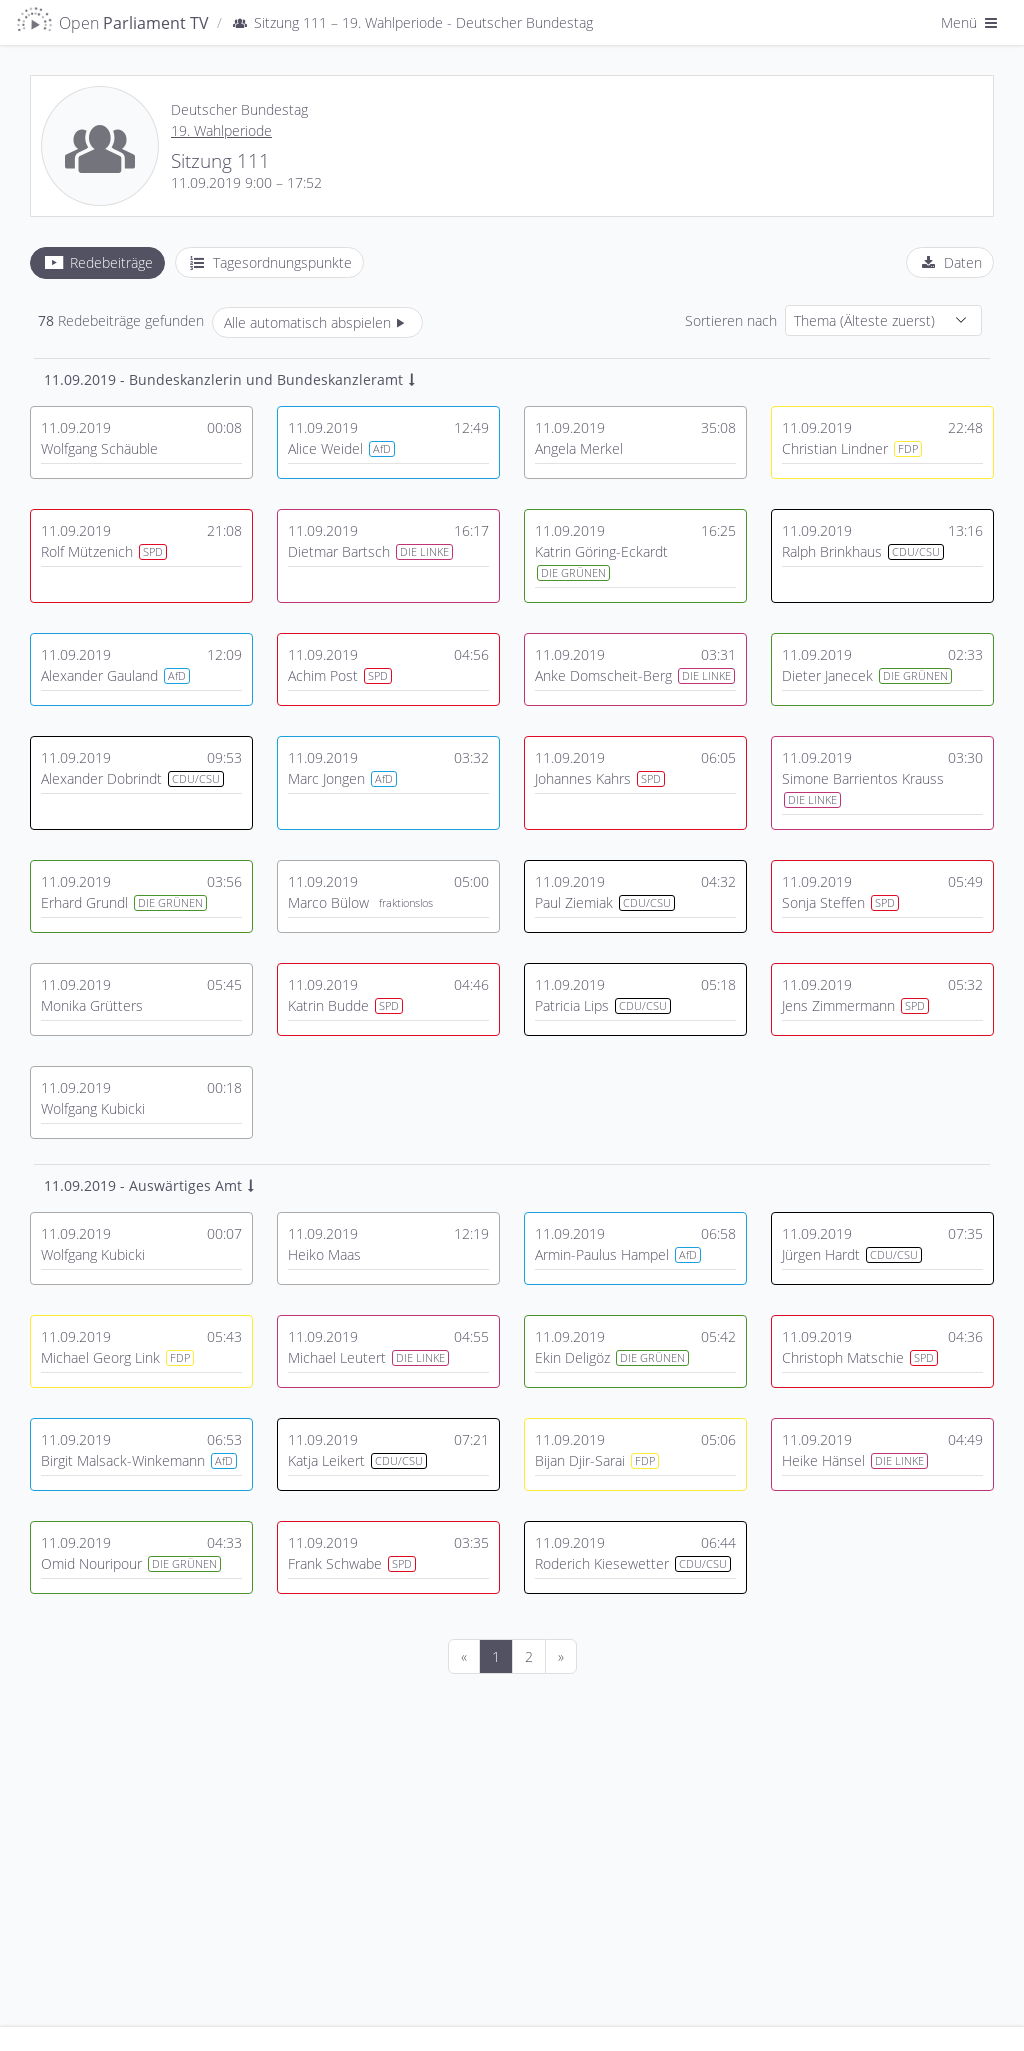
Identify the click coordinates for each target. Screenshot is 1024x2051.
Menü (971, 22)
